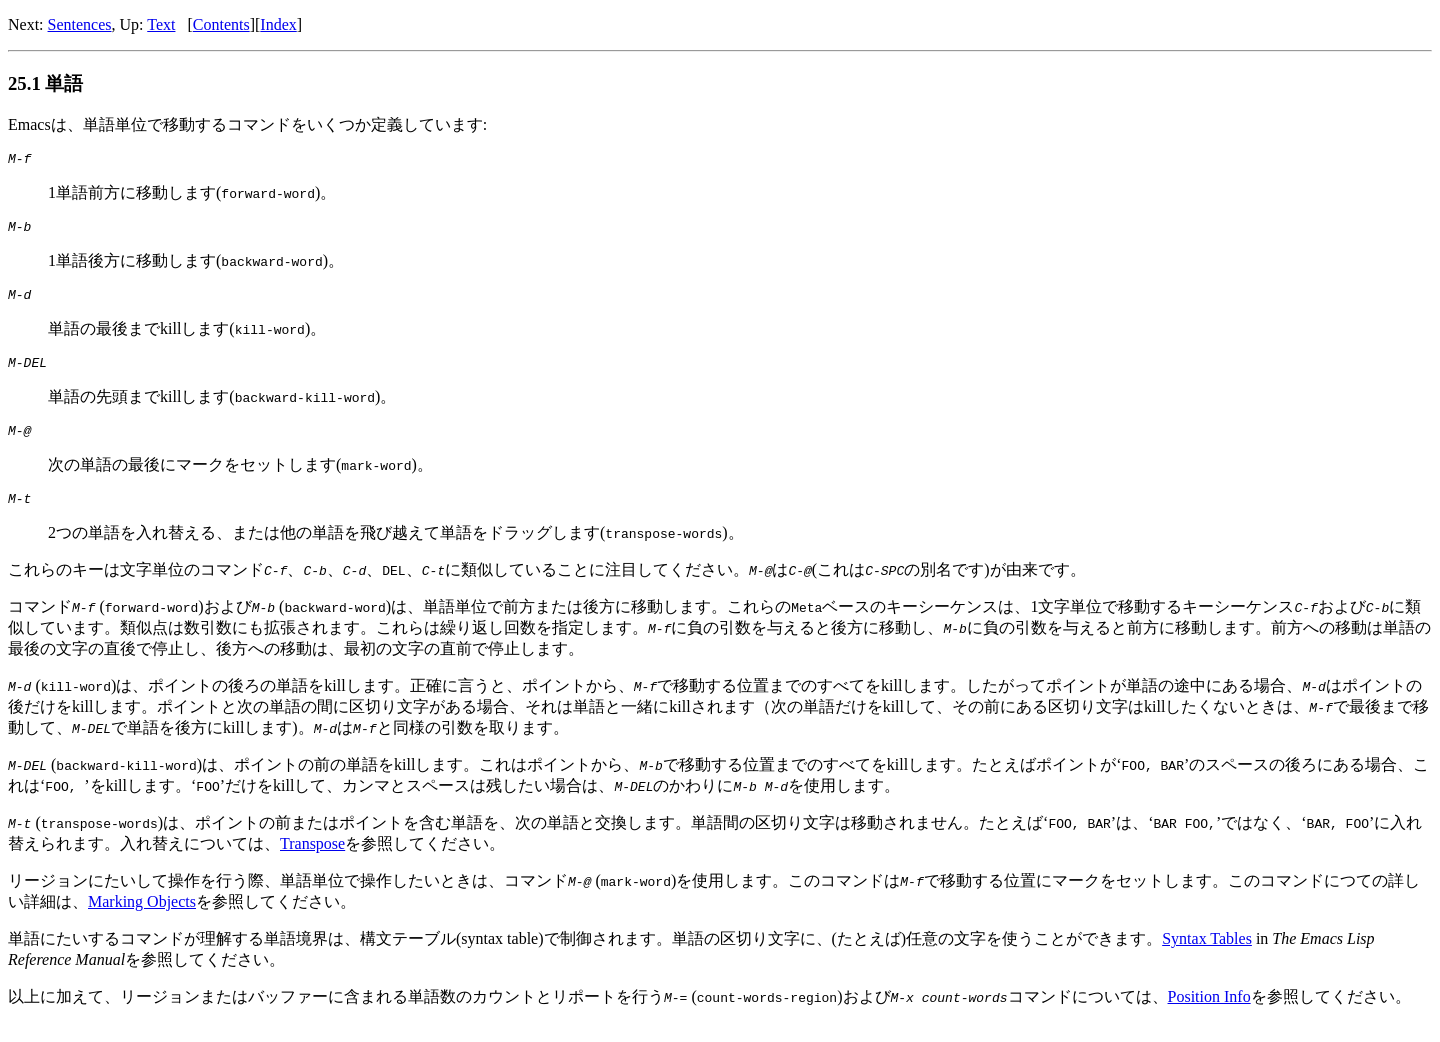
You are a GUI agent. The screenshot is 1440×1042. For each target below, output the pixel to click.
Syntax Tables (1207, 956)
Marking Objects (142, 919)
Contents (221, 24)
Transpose (312, 861)
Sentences (80, 24)
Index (278, 24)
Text (161, 24)
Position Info (1208, 1014)
